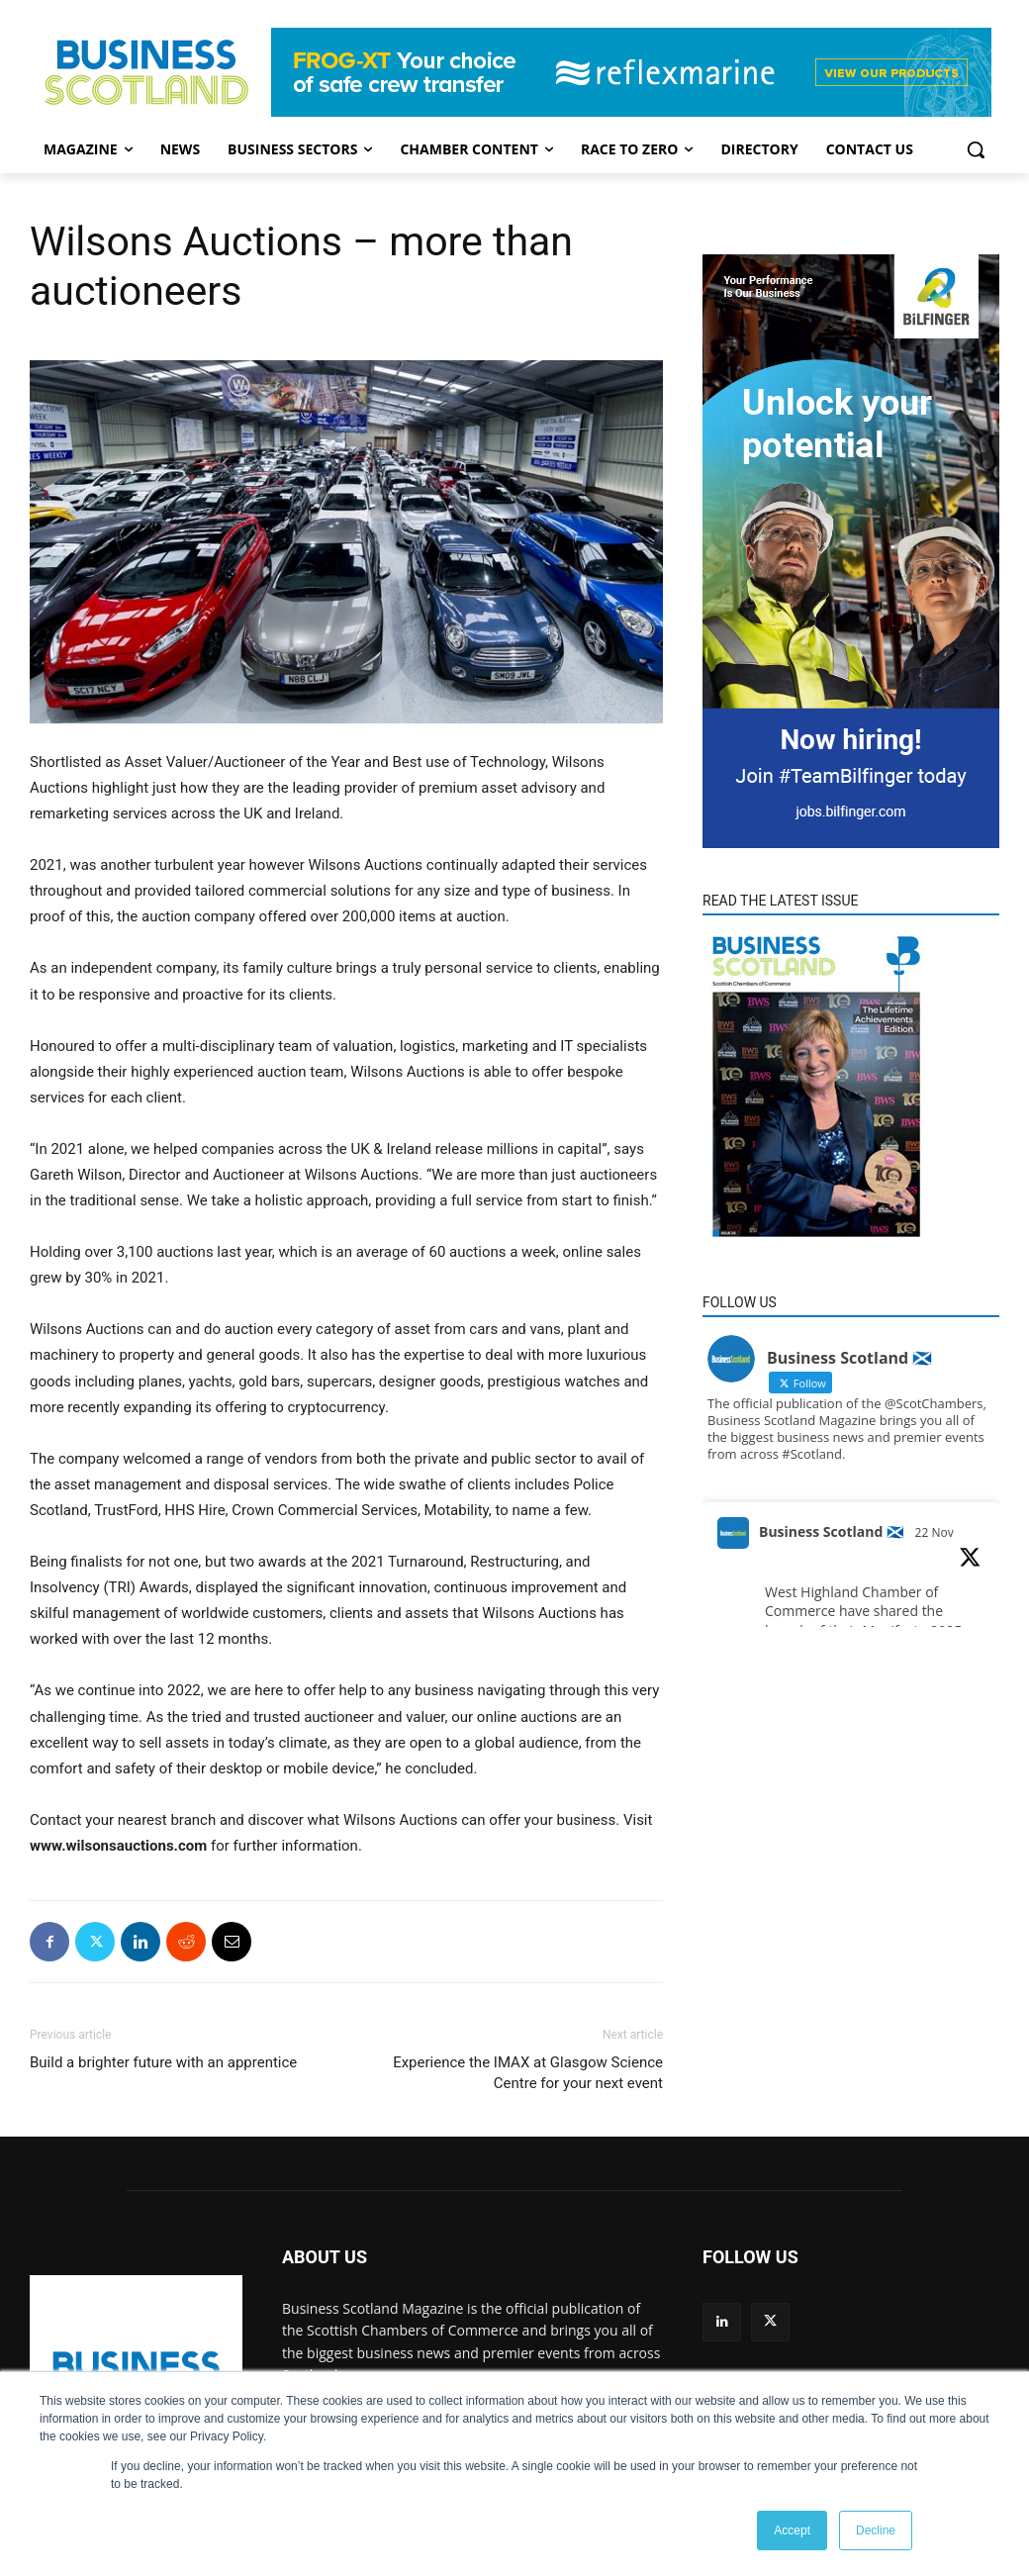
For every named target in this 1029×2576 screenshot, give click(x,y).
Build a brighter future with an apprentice (163, 2062)
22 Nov (934, 1532)
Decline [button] (875, 2530)
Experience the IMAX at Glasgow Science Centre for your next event (528, 2072)
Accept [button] (792, 2530)
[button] (975, 149)
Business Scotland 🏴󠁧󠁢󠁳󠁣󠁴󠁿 (831, 1531)
